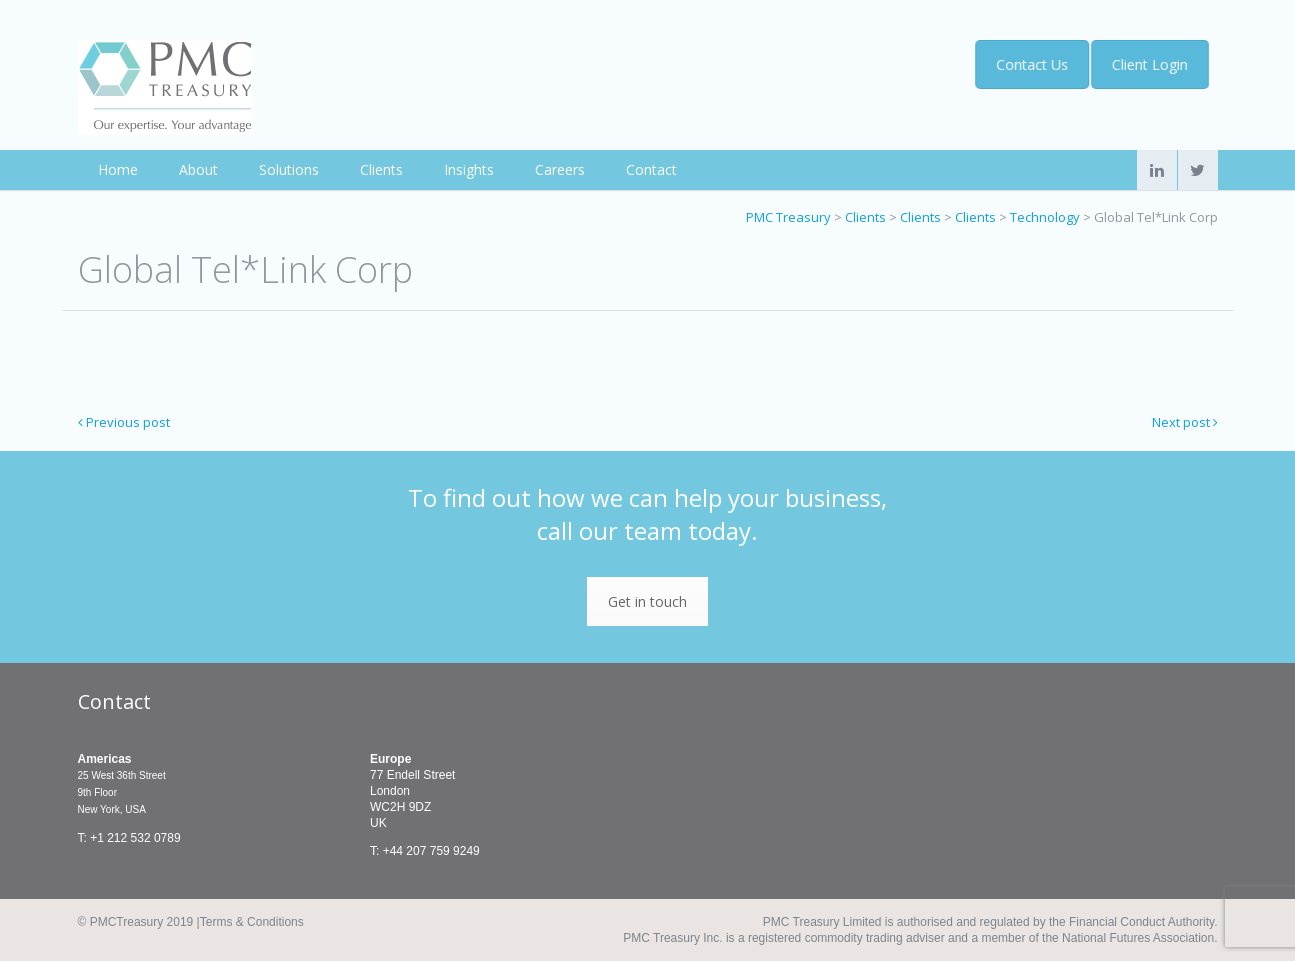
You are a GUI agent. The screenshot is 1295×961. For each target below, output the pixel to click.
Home (118, 169)
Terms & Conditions (252, 922)
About (198, 169)
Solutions (289, 169)
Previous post (124, 422)
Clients (381, 169)
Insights (469, 169)
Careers (560, 169)
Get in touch (647, 601)
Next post (1185, 422)
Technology (1045, 217)
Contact (651, 169)
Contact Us (1029, 64)
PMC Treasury (788, 217)
